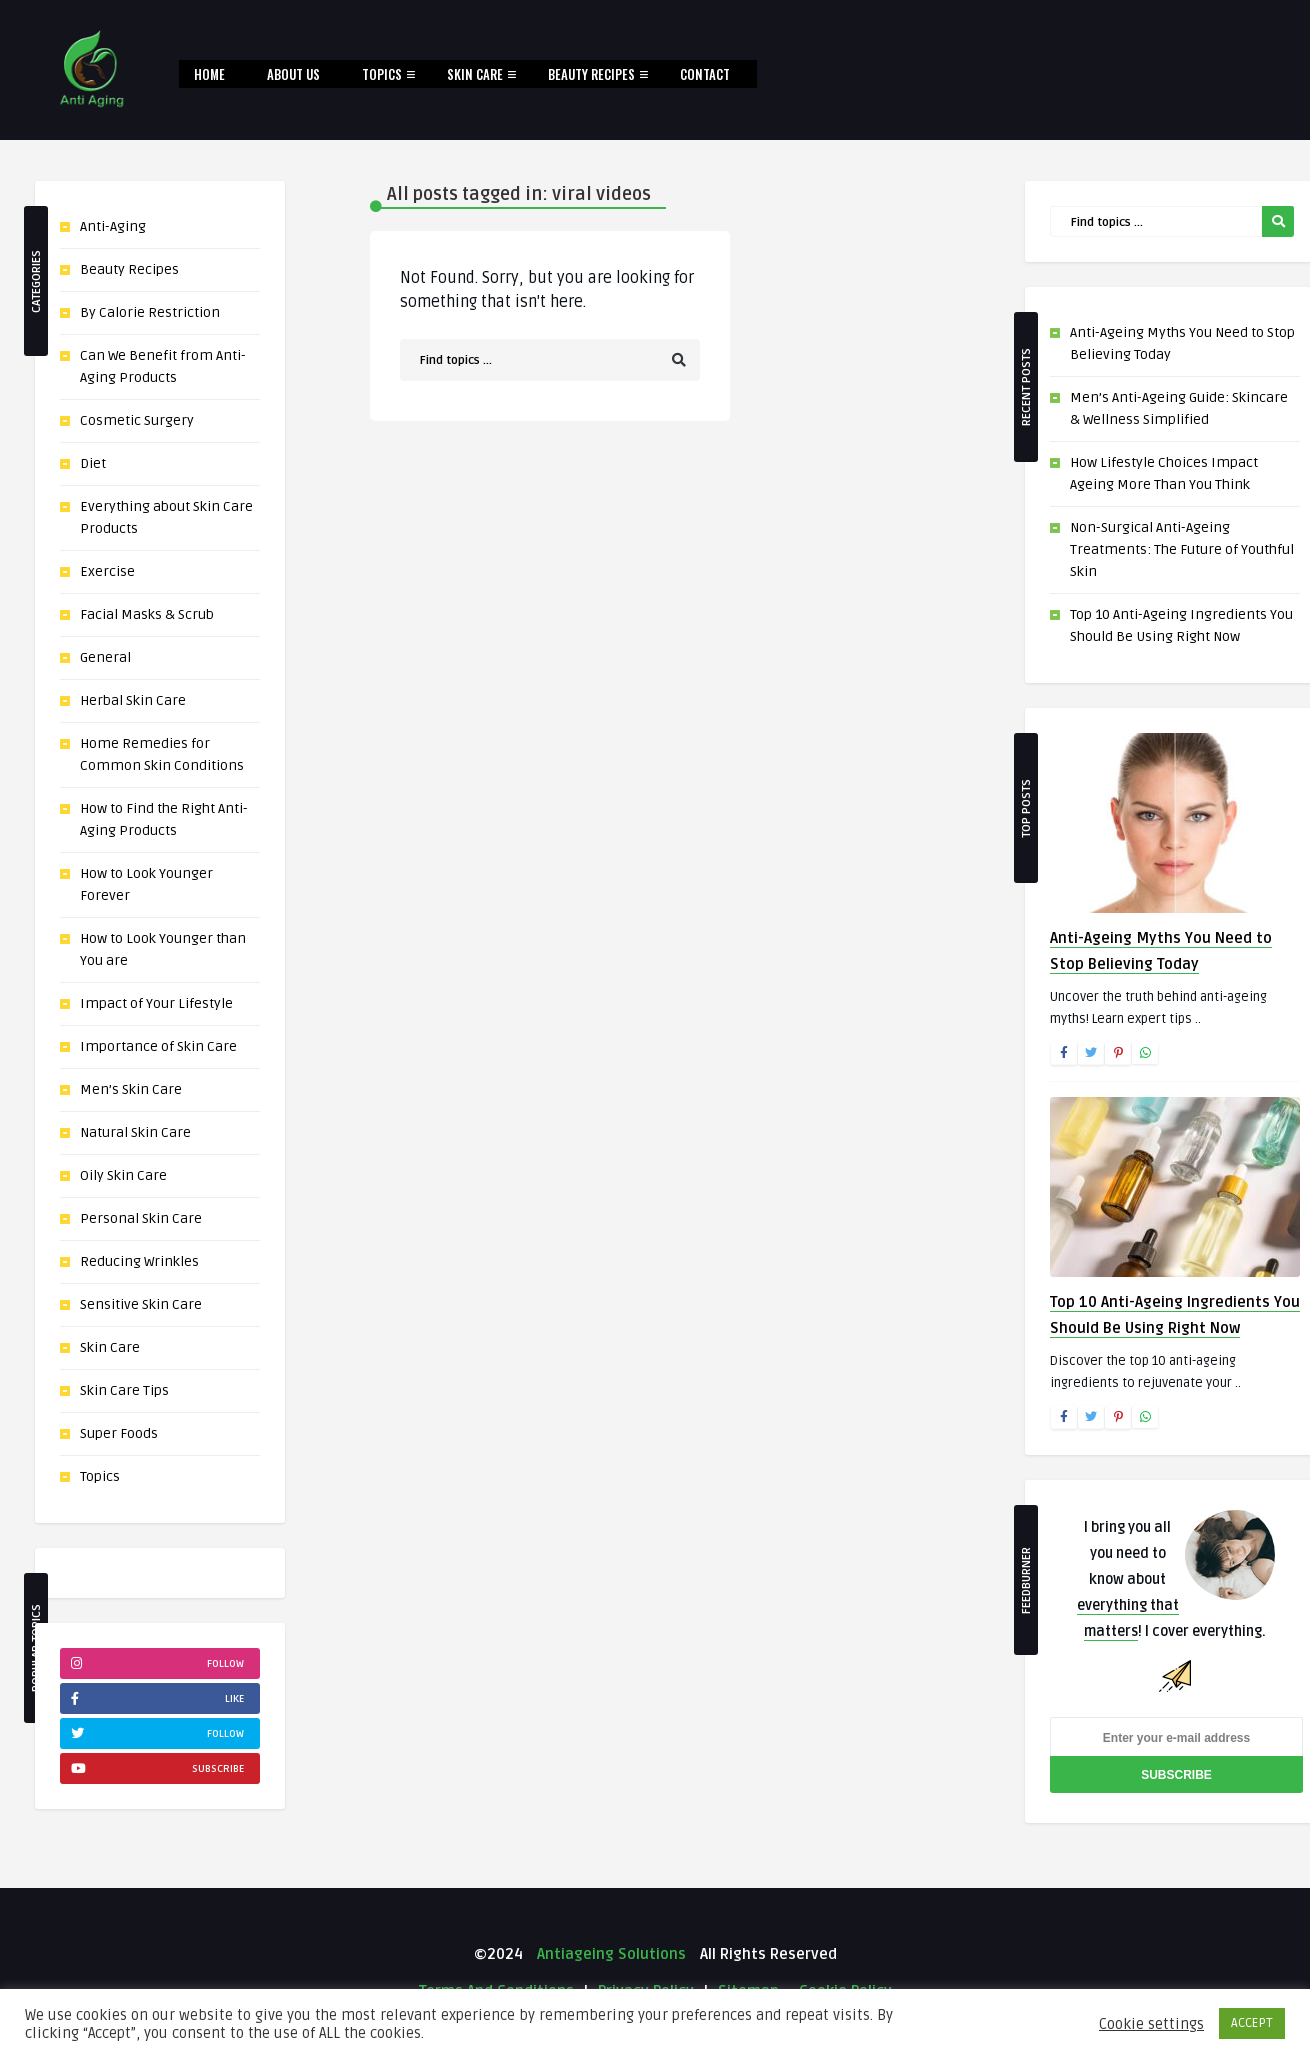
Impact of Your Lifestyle (156, 1003)
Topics (382, 74)
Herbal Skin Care (133, 700)
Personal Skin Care (141, 1218)
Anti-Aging (113, 226)
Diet (93, 463)
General (105, 657)
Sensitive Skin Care (141, 1304)
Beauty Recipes (591, 74)
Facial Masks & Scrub (147, 614)
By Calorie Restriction (150, 312)
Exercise (107, 571)
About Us (293, 74)
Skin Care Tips (124, 1390)
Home (209, 74)
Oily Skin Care (123, 1175)
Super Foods (119, 1433)
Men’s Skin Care (131, 1089)
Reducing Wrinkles (139, 1261)
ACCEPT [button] (1252, 2023)
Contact (705, 74)
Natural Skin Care (135, 1132)
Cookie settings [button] (1151, 2024)
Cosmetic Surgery (137, 420)
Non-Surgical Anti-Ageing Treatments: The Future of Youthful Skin (1182, 549)
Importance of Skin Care (158, 1046)
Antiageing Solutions (609, 1954)
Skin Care (475, 74)
